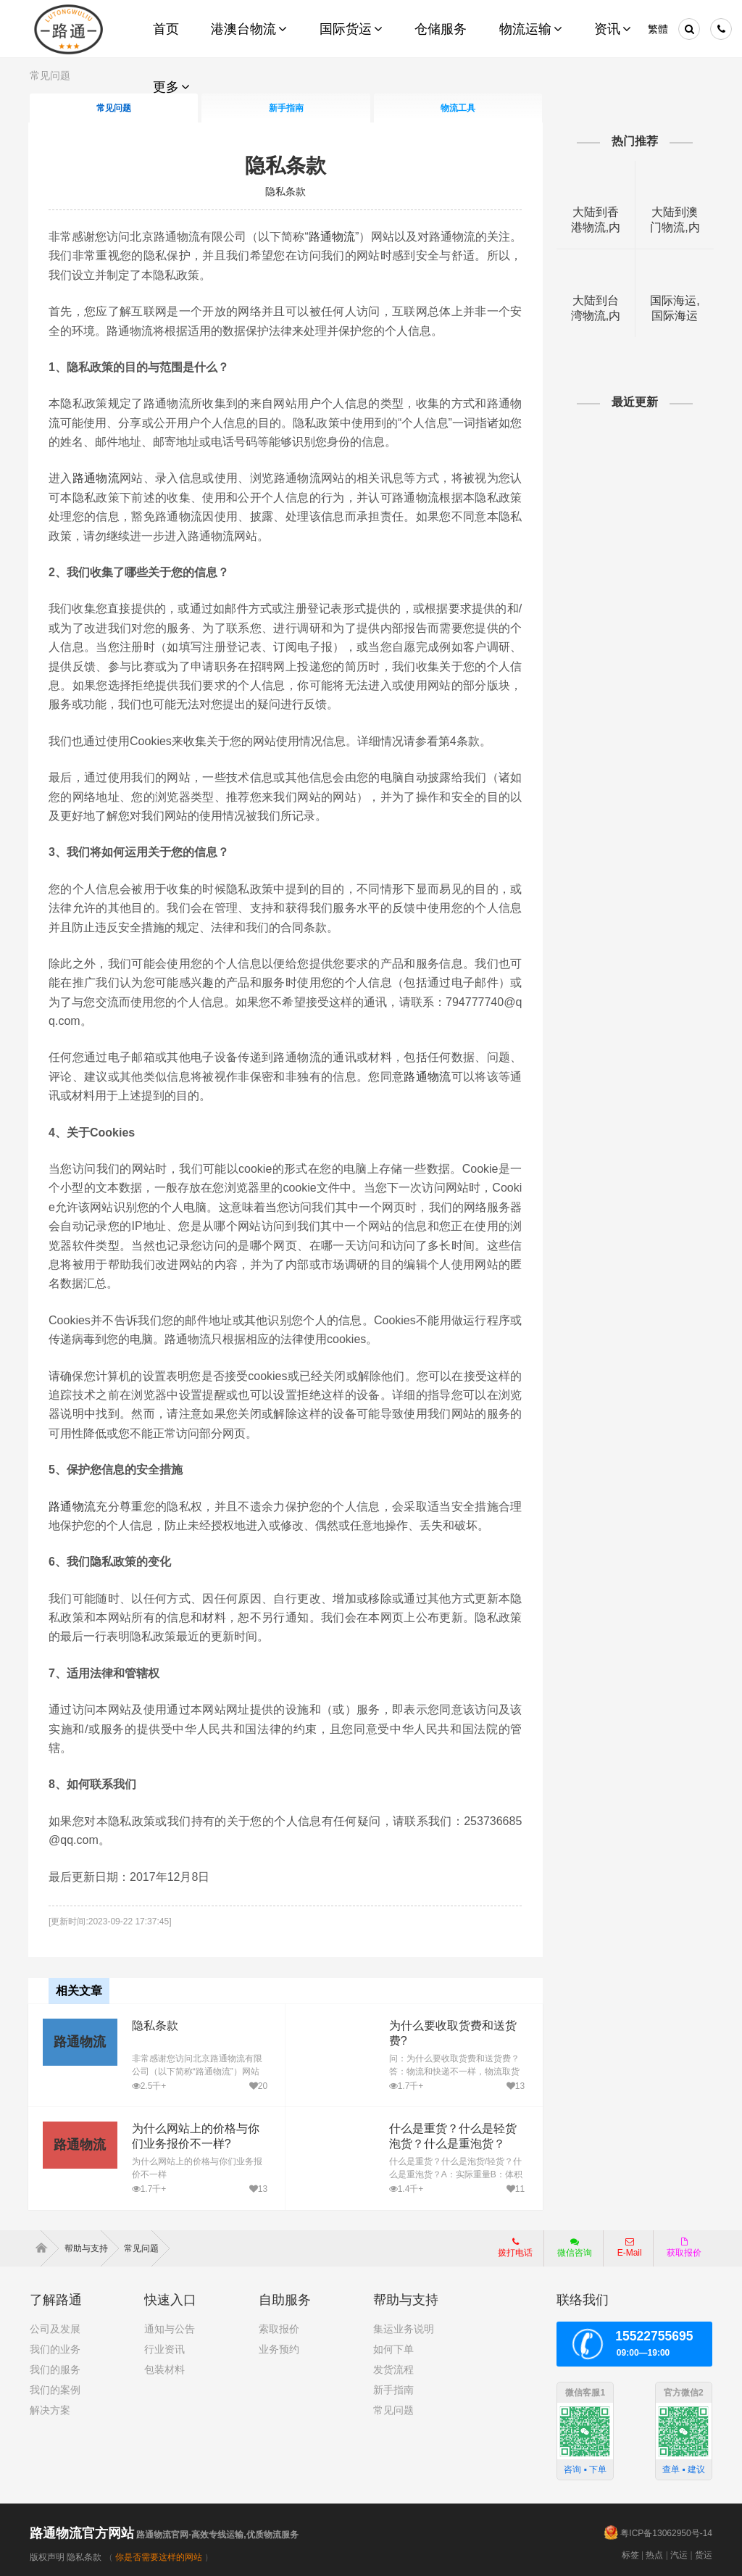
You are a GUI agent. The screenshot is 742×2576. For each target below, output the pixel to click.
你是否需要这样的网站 (158, 2556)
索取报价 (279, 2329)
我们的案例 (55, 2390)
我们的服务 (55, 2369)
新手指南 (393, 2390)
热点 (654, 2554)
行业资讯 (164, 2349)
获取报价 (684, 2248)
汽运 (679, 2554)
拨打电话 (515, 2248)
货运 (703, 2554)
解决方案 (50, 2410)
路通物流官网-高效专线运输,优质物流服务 (164, 2534)
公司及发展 (55, 2329)
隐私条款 (285, 165)
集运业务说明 (403, 2329)
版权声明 (47, 2556)
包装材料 (164, 2369)
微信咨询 (569, 2252)
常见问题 (393, 2410)
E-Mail (629, 2248)
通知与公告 (169, 2329)
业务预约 (279, 2349)
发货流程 (393, 2369)
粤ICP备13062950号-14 (666, 2532)
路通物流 (346, 236)
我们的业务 (55, 2349)
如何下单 (393, 2349)
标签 (630, 2554)
